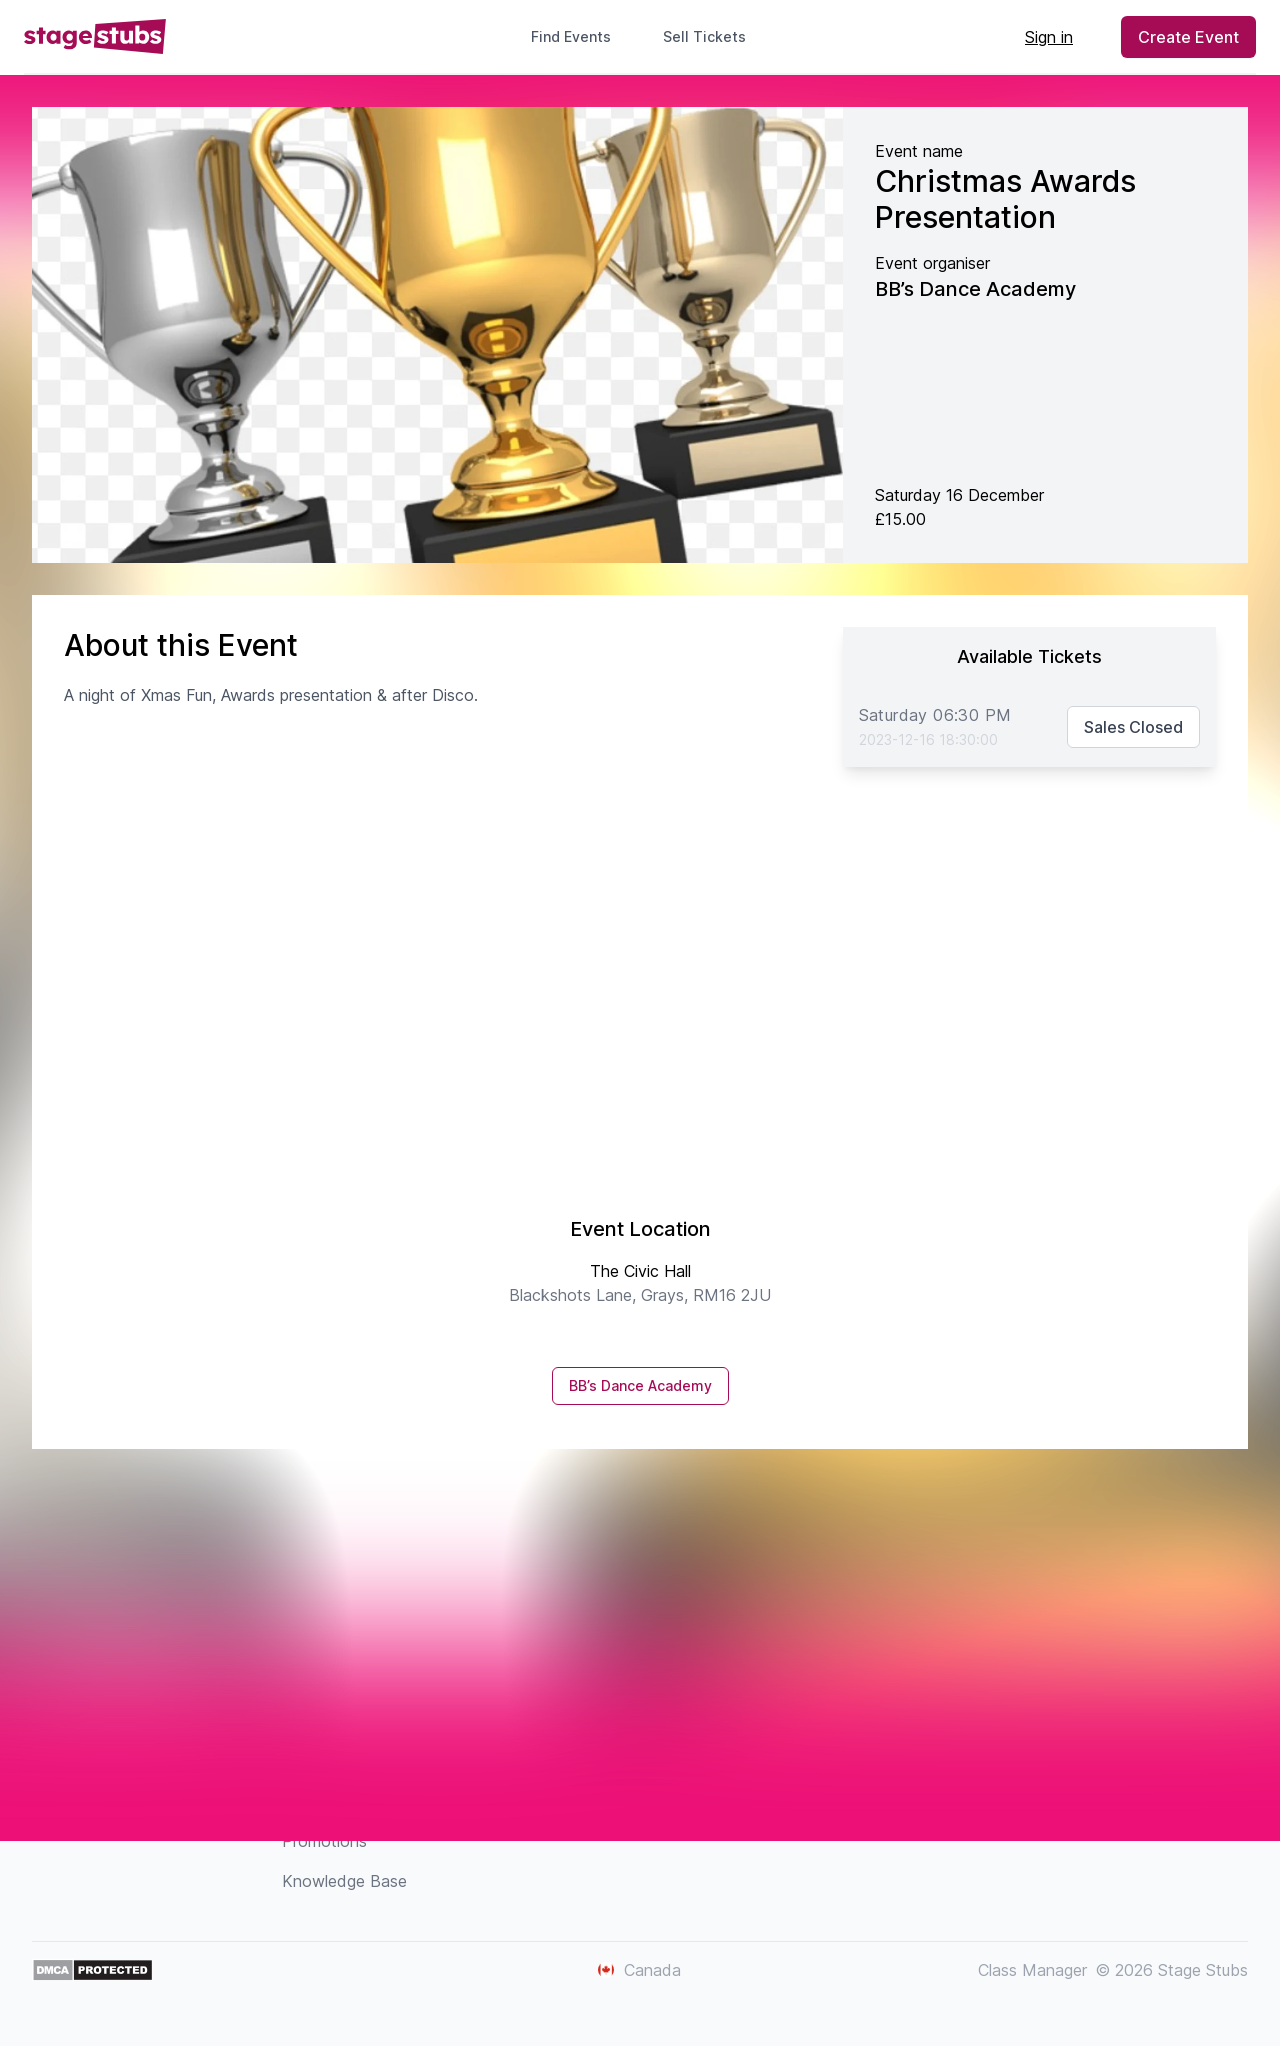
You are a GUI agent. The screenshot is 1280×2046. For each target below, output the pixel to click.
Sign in (1049, 37)
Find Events (571, 36)
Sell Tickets (712, 36)
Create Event (1188, 37)
